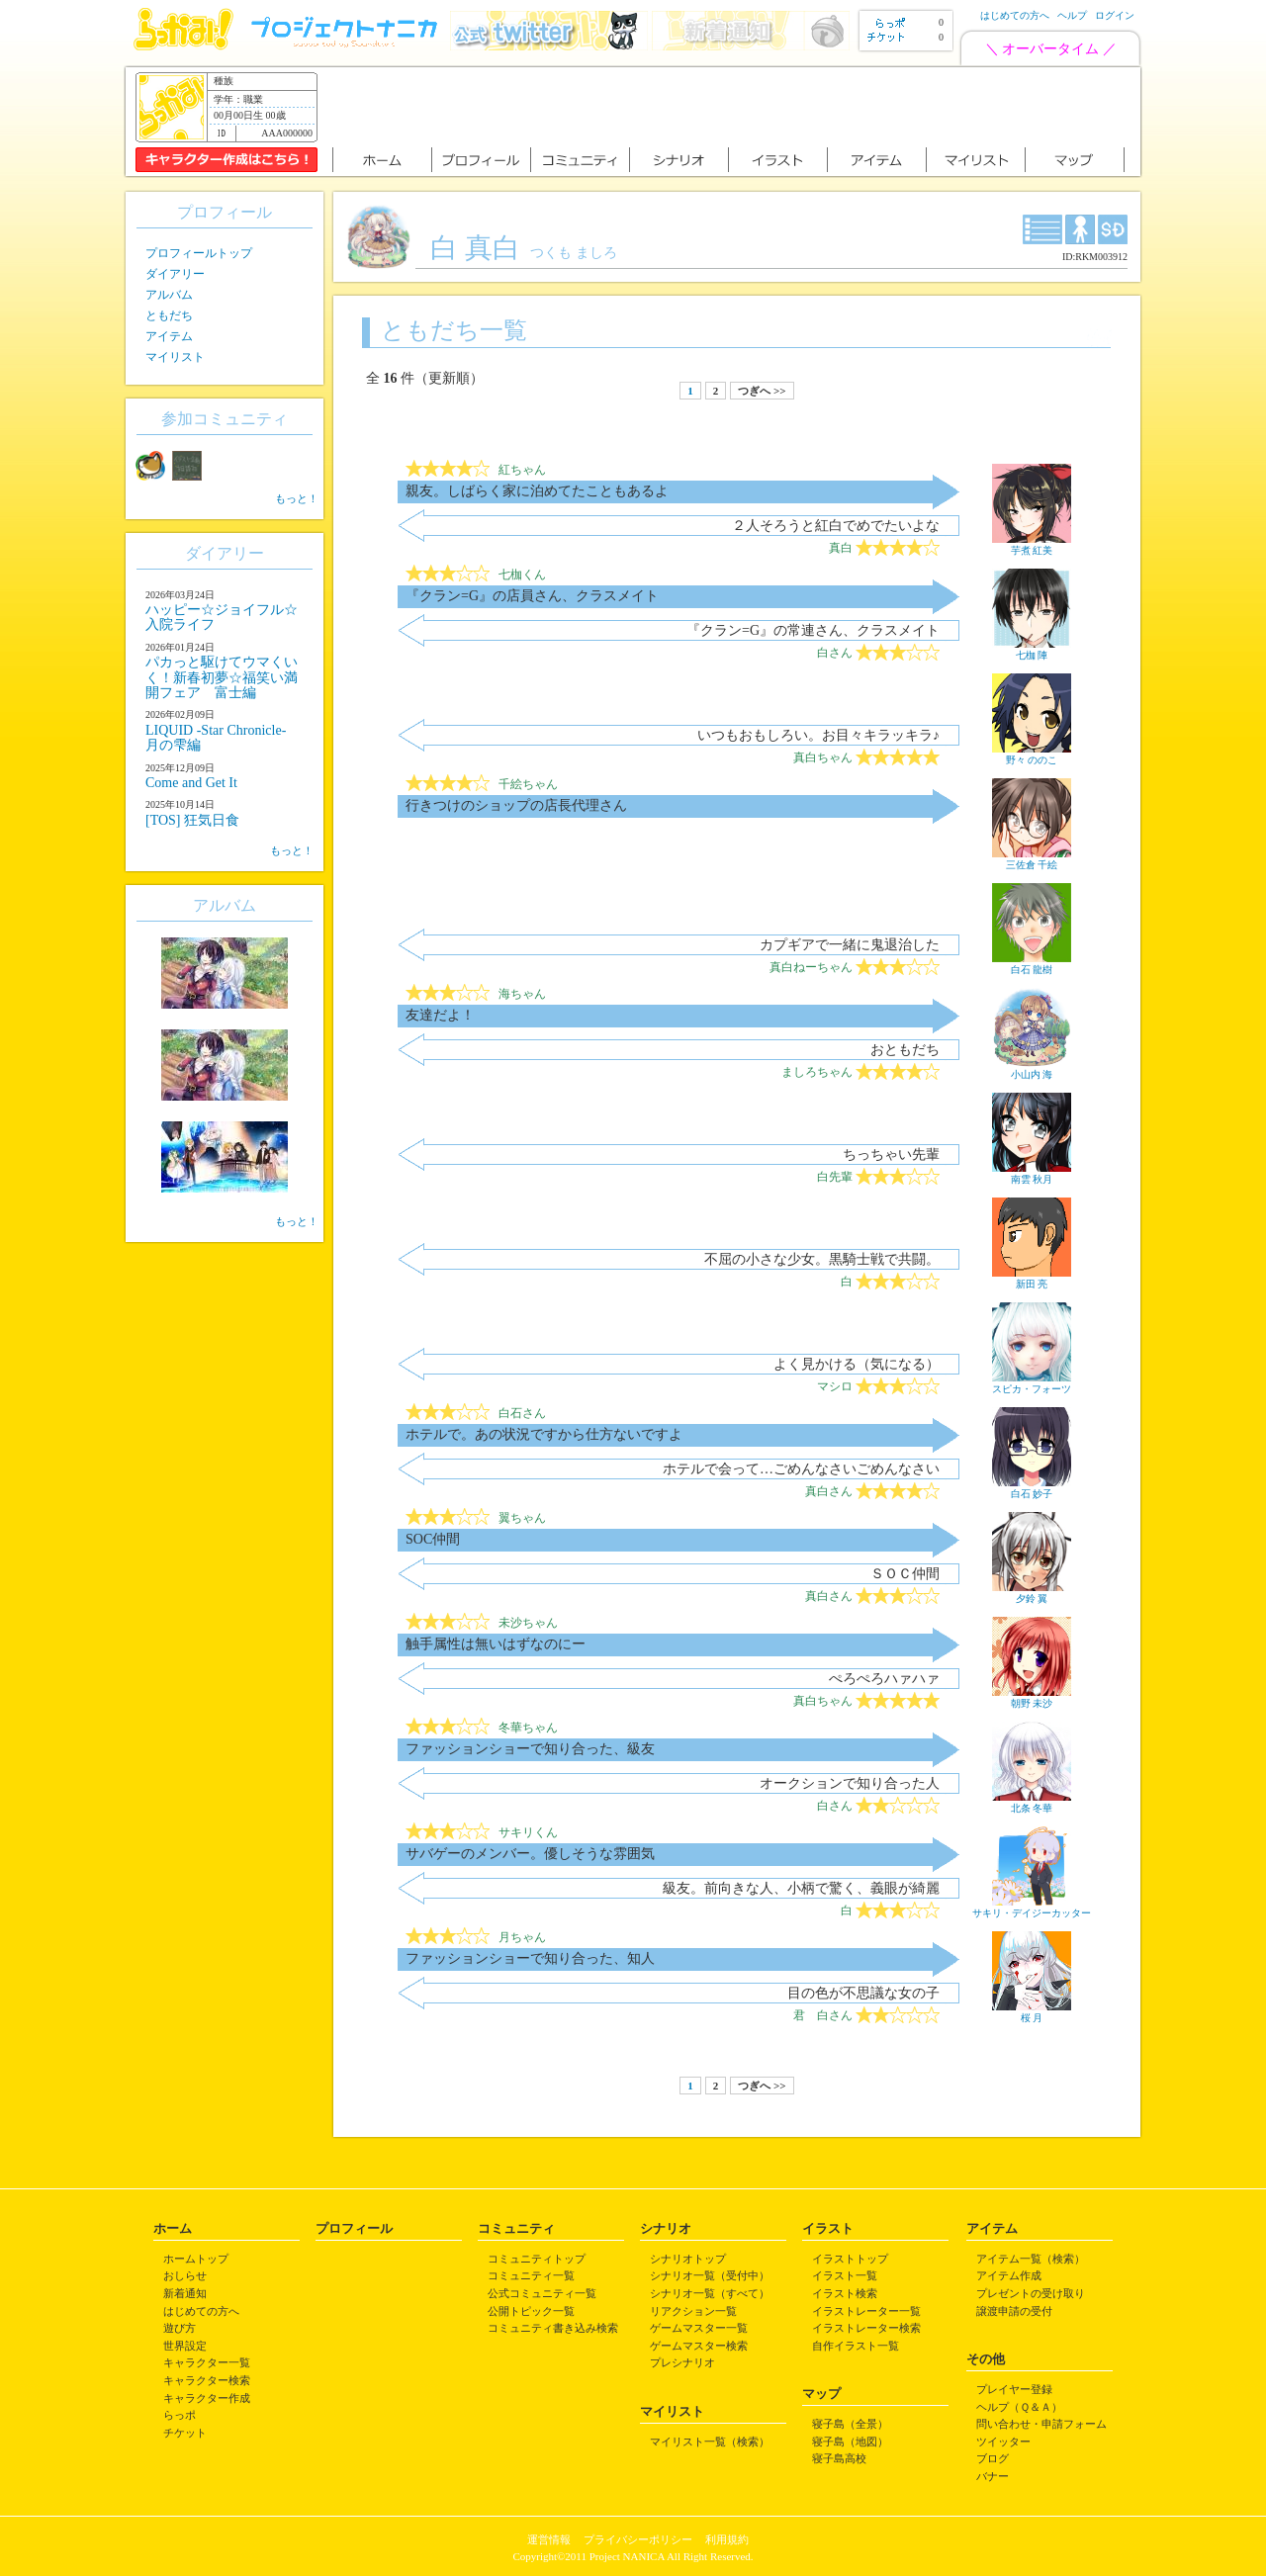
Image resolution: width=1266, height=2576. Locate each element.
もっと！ (296, 498)
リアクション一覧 (693, 2311)
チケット (185, 2433)
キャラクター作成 (206, 2398)
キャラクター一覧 (206, 2362)
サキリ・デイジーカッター (1031, 1907)
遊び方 (179, 2328)
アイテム (169, 336)
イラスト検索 (844, 2293)
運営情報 (549, 2539)
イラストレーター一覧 (866, 2311)
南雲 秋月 (1031, 1174)
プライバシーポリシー (638, 2539)
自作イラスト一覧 (855, 2346)
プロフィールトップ (198, 253)
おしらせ (185, 2275)
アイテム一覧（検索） (1030, 2259)
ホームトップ (195, 2259)
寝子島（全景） (850, 2424)
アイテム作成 (1008, 2275)
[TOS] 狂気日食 (192, 820)
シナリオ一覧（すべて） (709, 2293)
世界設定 (185, 2346)
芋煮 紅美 (1031, 545)
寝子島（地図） (850, 2441)
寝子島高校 (839, 2458)
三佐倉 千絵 (1031, 859)
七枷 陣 (1031, 650)
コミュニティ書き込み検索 (553, 2328)
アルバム (169, 295)
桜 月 (1031, 2012)
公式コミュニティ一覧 (542, 2293)
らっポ (179, 2415)
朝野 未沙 (1031, 1698)
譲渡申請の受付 (1014, 2311)
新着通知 (185, 2293)
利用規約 (727, 2539)
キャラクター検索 (206, 2380)
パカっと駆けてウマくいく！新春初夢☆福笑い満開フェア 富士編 (221, 677)
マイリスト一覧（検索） (709, 2441)
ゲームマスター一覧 (699, 2328)
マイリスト (175, 357)
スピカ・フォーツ (1031, 1383)
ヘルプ (1072, 15)
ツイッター (1003, 2441)
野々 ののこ (1031, 754)
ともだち (169, 315)
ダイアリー (175, 274)
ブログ (992, 2458)
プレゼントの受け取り (1030, 2293)
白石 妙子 (1031, 1488)
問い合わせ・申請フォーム (1041, 2424)
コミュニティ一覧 (531, 2275)
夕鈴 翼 (1031, 1593)
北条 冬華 (1031, 1803)
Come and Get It (191, 782)
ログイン (1114, 15)
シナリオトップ (688, 2259)
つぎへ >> (761, 391)
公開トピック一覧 (531, 2311)
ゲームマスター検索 (699, 2346)
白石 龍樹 (1031, 964)
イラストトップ (850, 2259)
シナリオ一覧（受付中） (709, 2275)
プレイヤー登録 (1014, 2389)
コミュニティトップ (537, 2259)
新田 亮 (1031, 1278)
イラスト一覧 (844, 2275)
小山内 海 (1031, 1069)
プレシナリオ (682, 2362)
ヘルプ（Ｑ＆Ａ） (1019, 2407)
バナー (992, 2476)
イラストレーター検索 (866, 2328)
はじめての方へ (1014, 15)
